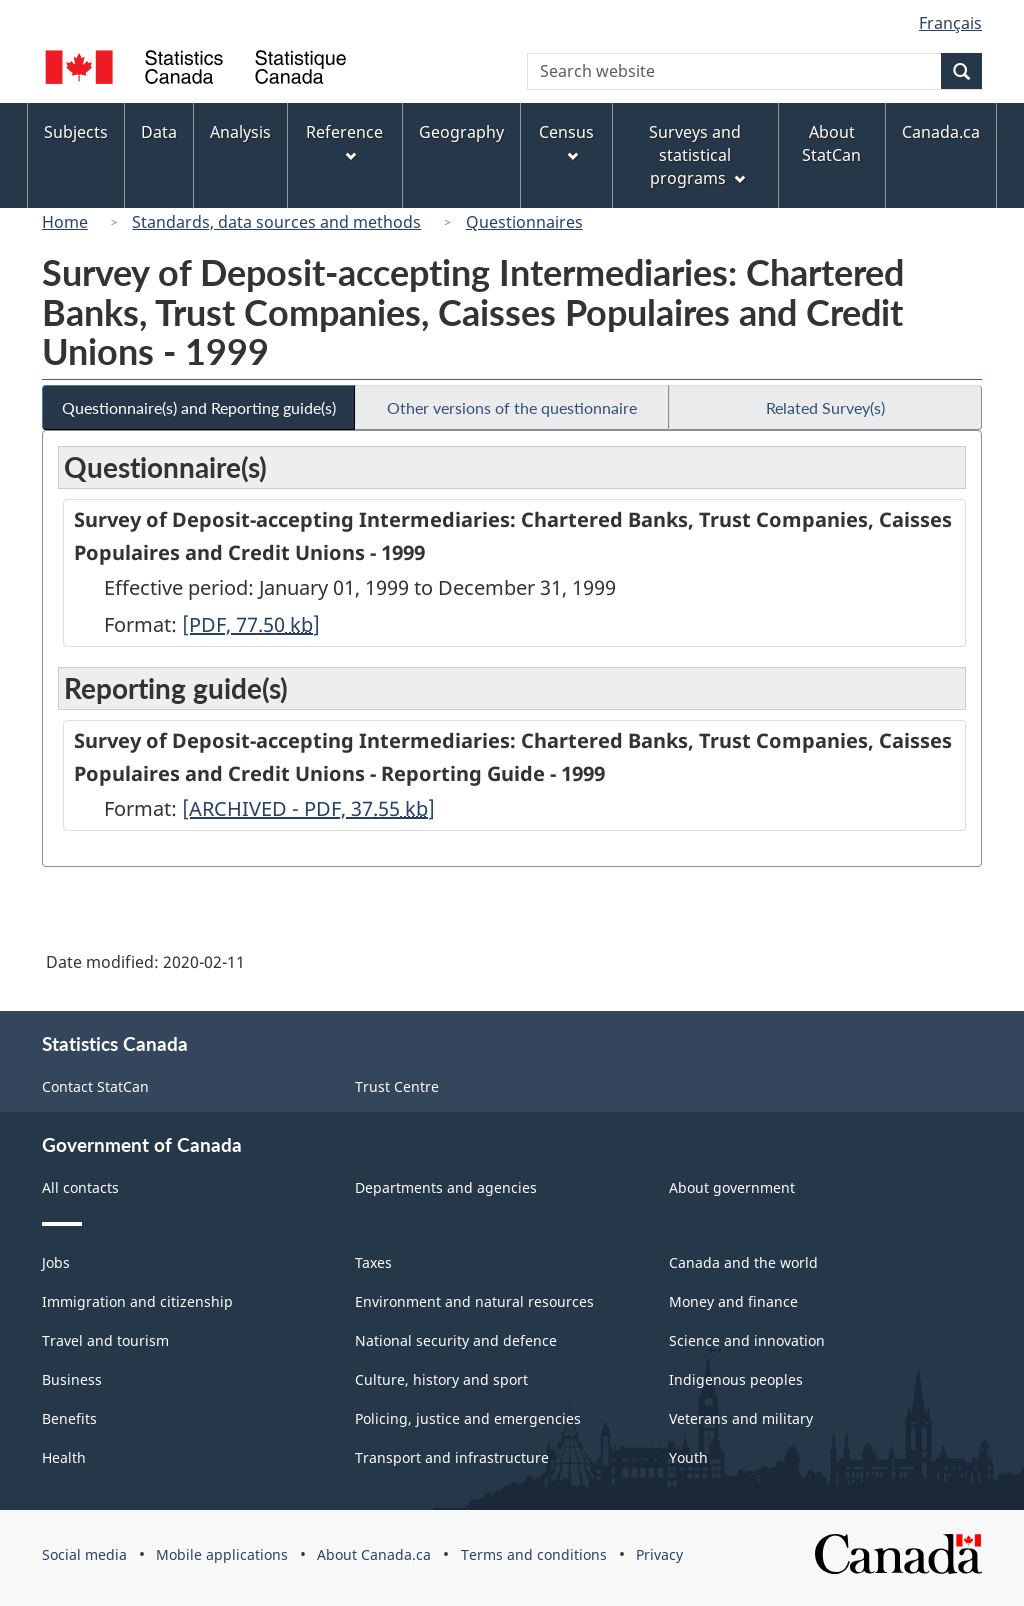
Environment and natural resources (474, 1301)
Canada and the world (743, 1262)
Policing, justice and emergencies (468, 1418)
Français (950, 23)
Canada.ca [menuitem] (941, 132)
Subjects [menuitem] (76, 132)
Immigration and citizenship (137, 1301)
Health (64, 1457)
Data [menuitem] (159, 132)
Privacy (659, 1554)
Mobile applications (222, 1554)
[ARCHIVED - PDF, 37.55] (308, 808)
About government (732, 1187)
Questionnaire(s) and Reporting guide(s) (199, 407)
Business (72, 1379)
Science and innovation (747, 1340)
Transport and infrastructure (452, 1457)
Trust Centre (397, 1086)
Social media (84, 1554)
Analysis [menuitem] (240, 132)
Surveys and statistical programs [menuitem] (696, 155)
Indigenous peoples (736, 1379)
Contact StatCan (95, 1086)
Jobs (56, 1262)
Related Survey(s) (825, 407)
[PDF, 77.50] (251, 624)
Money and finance (733, 1301)
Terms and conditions (534, 1554)
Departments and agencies (446, 1187)
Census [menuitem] (566, 141)
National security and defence (456, 1340)
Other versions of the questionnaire (512, 407)
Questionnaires (524, 222)
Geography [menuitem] (461, 132)
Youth (688, 1457)
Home (65, 222)
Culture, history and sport (441, 1379)
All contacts (80, 1187)
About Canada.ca (374, 1554)
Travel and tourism (105, 1340)
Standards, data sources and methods (276, 222)
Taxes (373, 1262)
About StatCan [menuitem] (831, 143)
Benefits (69, 1418)
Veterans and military (741, 1418)
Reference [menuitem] (344, 141)
